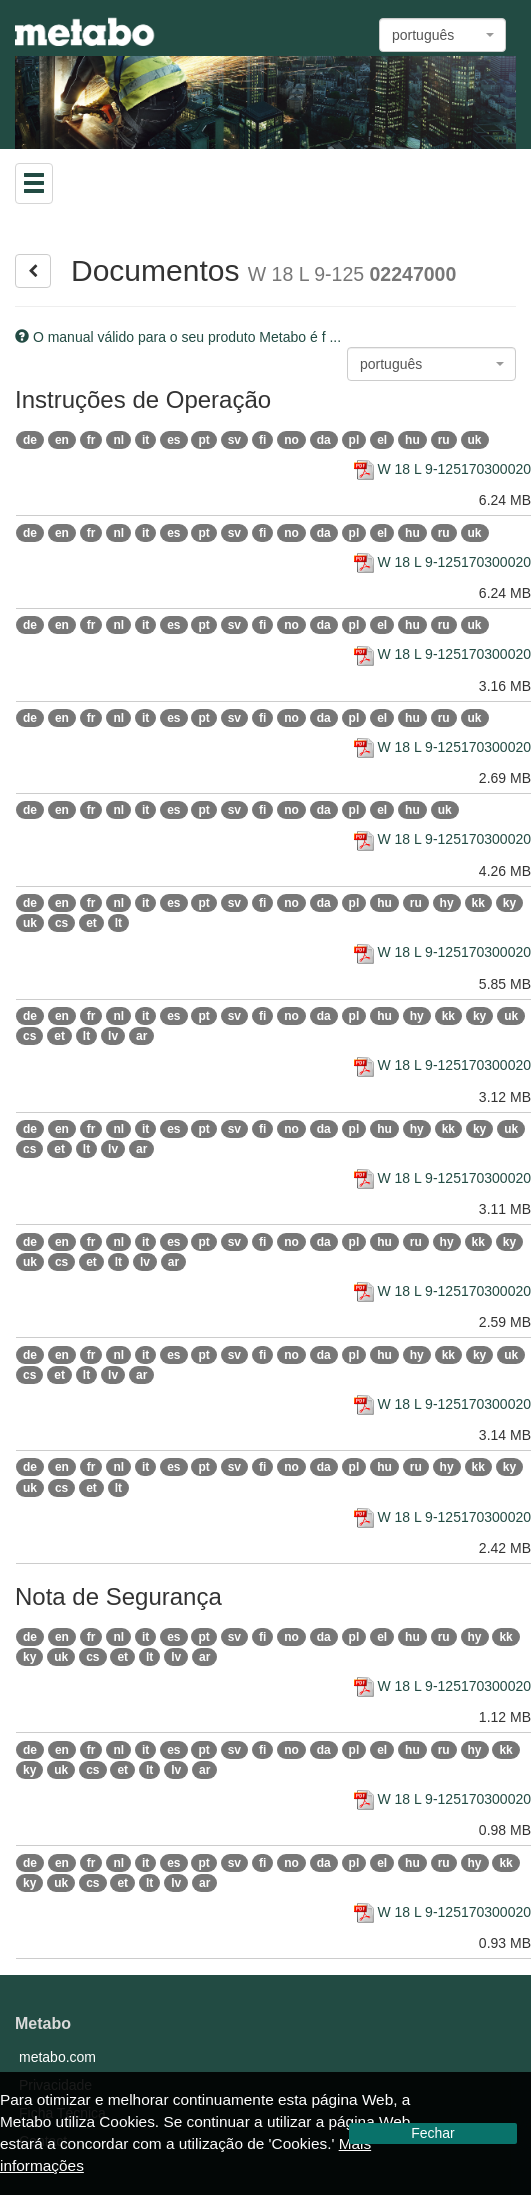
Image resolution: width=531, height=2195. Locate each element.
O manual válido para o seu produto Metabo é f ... (178, 337)
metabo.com (57, 2057)
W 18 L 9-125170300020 (443, 469)
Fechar (433, 2133)
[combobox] (442, 35)
